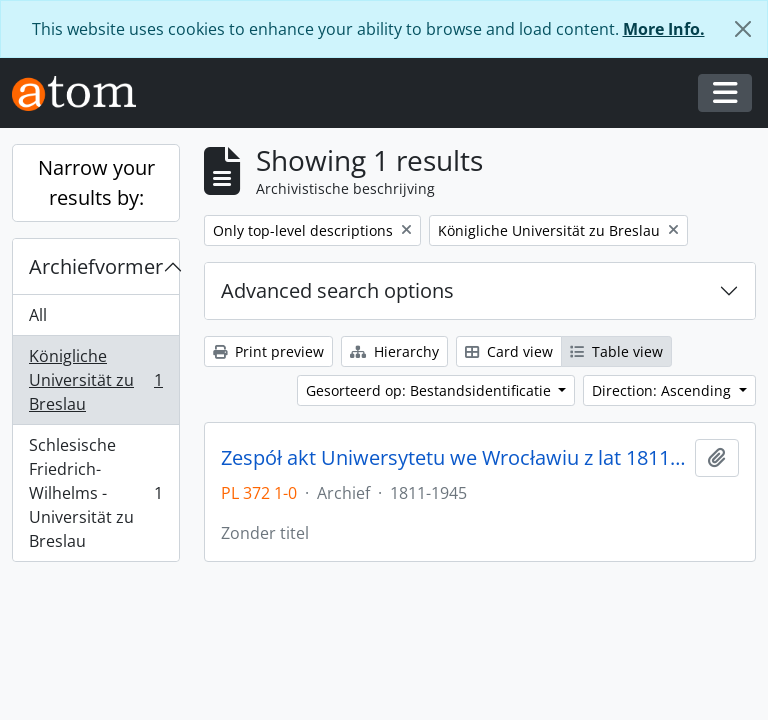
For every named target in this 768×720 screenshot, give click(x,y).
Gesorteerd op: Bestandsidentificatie (430, 390)
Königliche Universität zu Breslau (95, 380)
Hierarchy (394, 351)
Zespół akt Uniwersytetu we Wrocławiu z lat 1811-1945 (454, 458)
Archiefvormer (96, 266)
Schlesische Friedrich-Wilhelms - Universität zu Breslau (95, 493)
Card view (509, 351)
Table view (616, 351)
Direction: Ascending (663, 390)
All (38, 315)
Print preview (268, 351)
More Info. (664, 29)
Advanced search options (337, 290)
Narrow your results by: (96, 182)
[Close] (743, 29)
